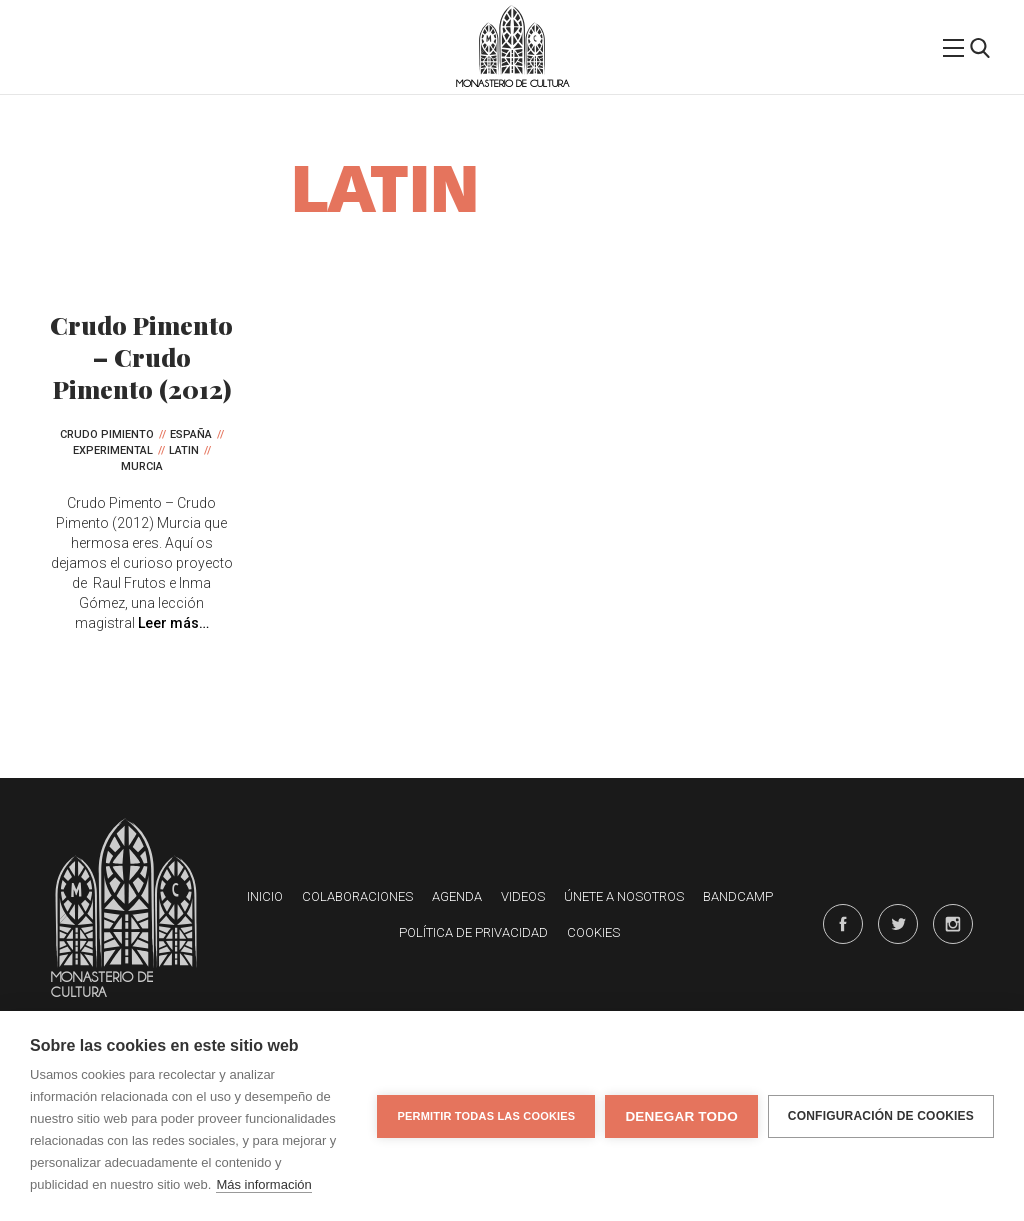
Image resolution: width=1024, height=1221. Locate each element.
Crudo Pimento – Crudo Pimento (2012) (141, 356)
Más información (263, 1184)
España (191, 434)
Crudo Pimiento (107, 434)
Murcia (142, 466)
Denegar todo (681, 1116)
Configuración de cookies (881, 1116)
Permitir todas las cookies (486, 1116)
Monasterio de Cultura (512, 83)
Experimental (113, 450)
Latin (184, 450)
